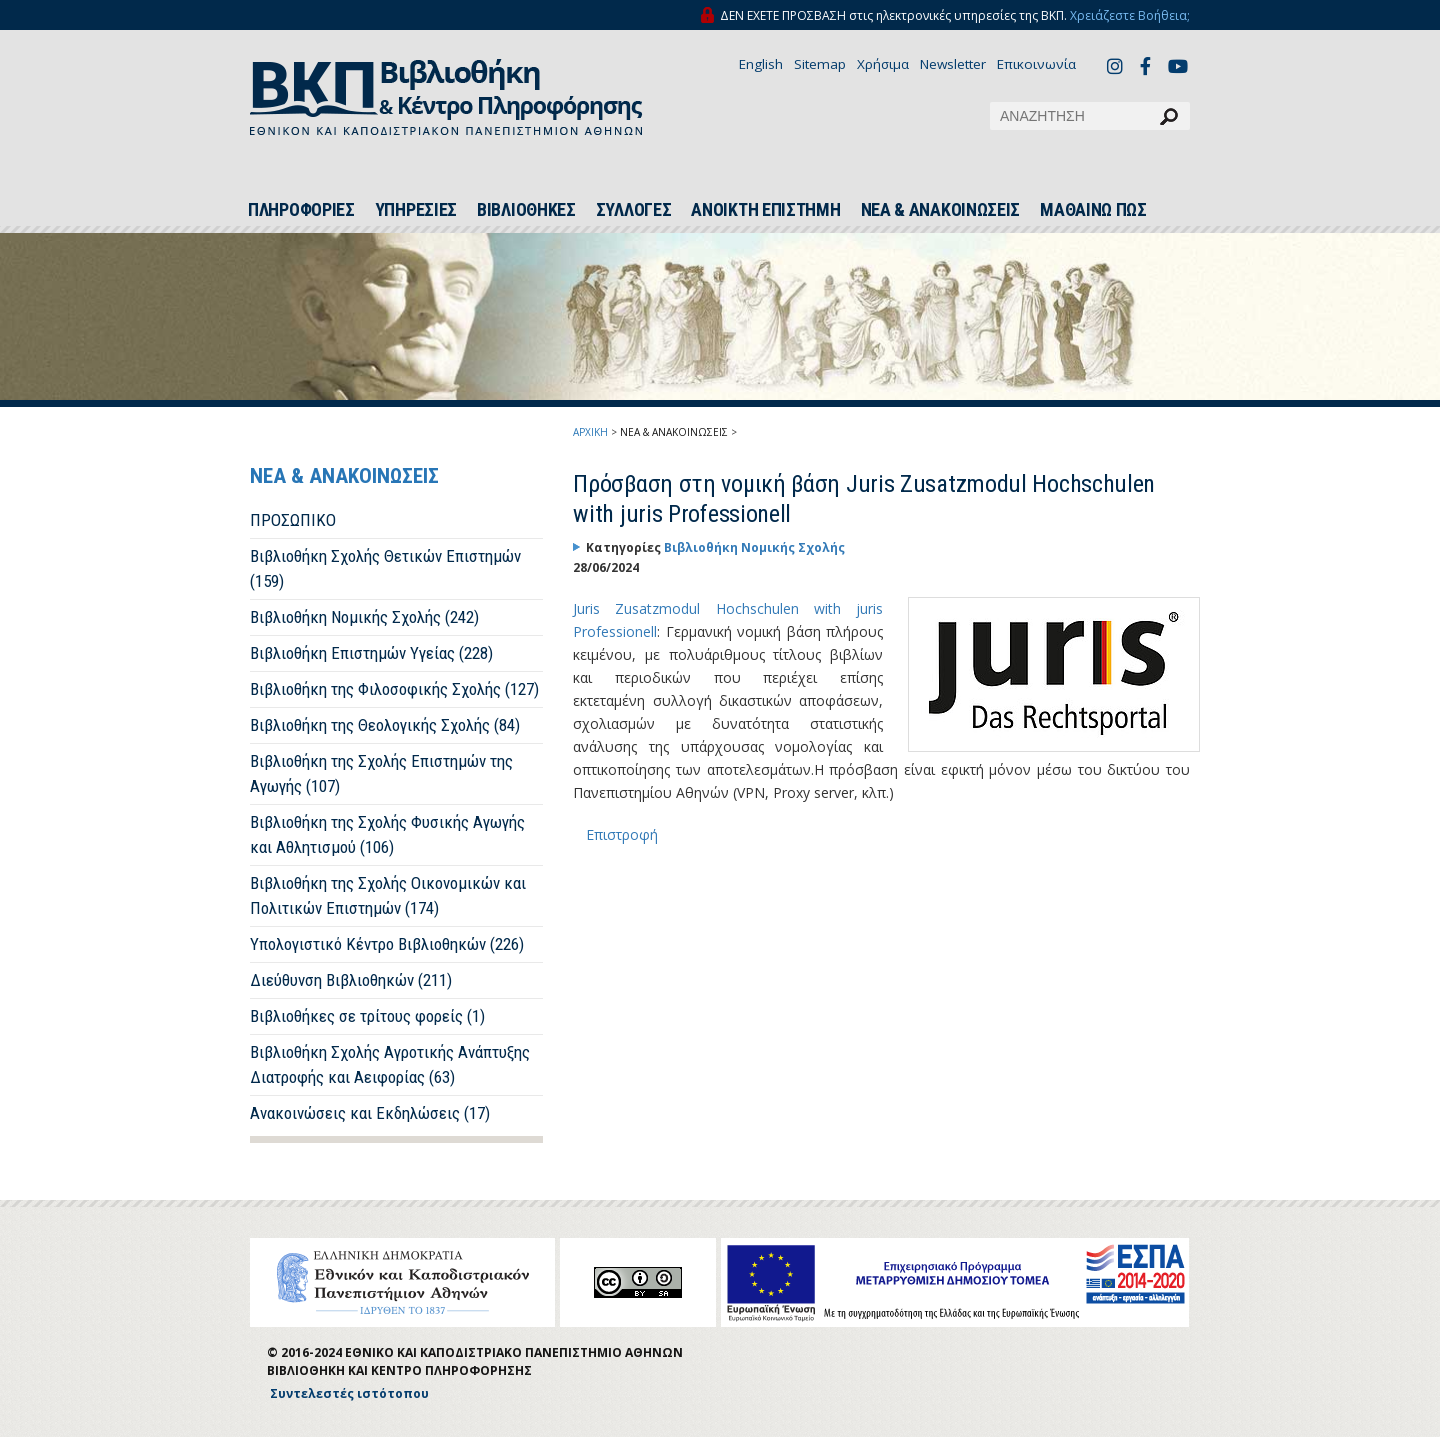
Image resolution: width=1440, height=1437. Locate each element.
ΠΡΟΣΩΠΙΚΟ (293, 520)
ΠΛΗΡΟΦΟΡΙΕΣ (301, 210)
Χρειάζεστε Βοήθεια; (1130, 15)
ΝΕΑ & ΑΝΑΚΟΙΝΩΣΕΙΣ (941, 210)
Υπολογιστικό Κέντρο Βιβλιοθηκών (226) (387, 944)
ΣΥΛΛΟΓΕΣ (634, 210)
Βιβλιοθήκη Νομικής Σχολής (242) (364, 617)
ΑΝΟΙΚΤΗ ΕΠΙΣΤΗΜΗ (765, 210)
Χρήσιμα (883, 64)
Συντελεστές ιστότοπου (349, 1393)
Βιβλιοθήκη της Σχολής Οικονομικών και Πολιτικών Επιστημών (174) (388, 895)
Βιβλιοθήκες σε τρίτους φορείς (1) (367, 1016)
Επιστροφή (622, 834)
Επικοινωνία (1036, 64)
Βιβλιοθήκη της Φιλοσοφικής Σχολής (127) (394, 689)
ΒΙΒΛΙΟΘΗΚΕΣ (526, 210)
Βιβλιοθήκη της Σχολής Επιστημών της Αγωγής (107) (381, 773)
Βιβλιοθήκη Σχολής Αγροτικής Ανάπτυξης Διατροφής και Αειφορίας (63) (390, 1064)
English (761, 64)
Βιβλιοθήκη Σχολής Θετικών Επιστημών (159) (385, 568)
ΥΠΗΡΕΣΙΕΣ (416, 210)
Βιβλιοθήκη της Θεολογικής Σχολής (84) (385, 725)
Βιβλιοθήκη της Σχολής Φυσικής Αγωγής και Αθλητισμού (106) (387, 834)
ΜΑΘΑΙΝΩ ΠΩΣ (1093, 210)
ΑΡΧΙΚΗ (590, 432)
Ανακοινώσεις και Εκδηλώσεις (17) (370, 1113)
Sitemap (820, 64)
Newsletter (953, 64)
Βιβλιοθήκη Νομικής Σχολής (754, 547)
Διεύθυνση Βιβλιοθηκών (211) (351, 980)
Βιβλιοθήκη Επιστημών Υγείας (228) (371, 653)
